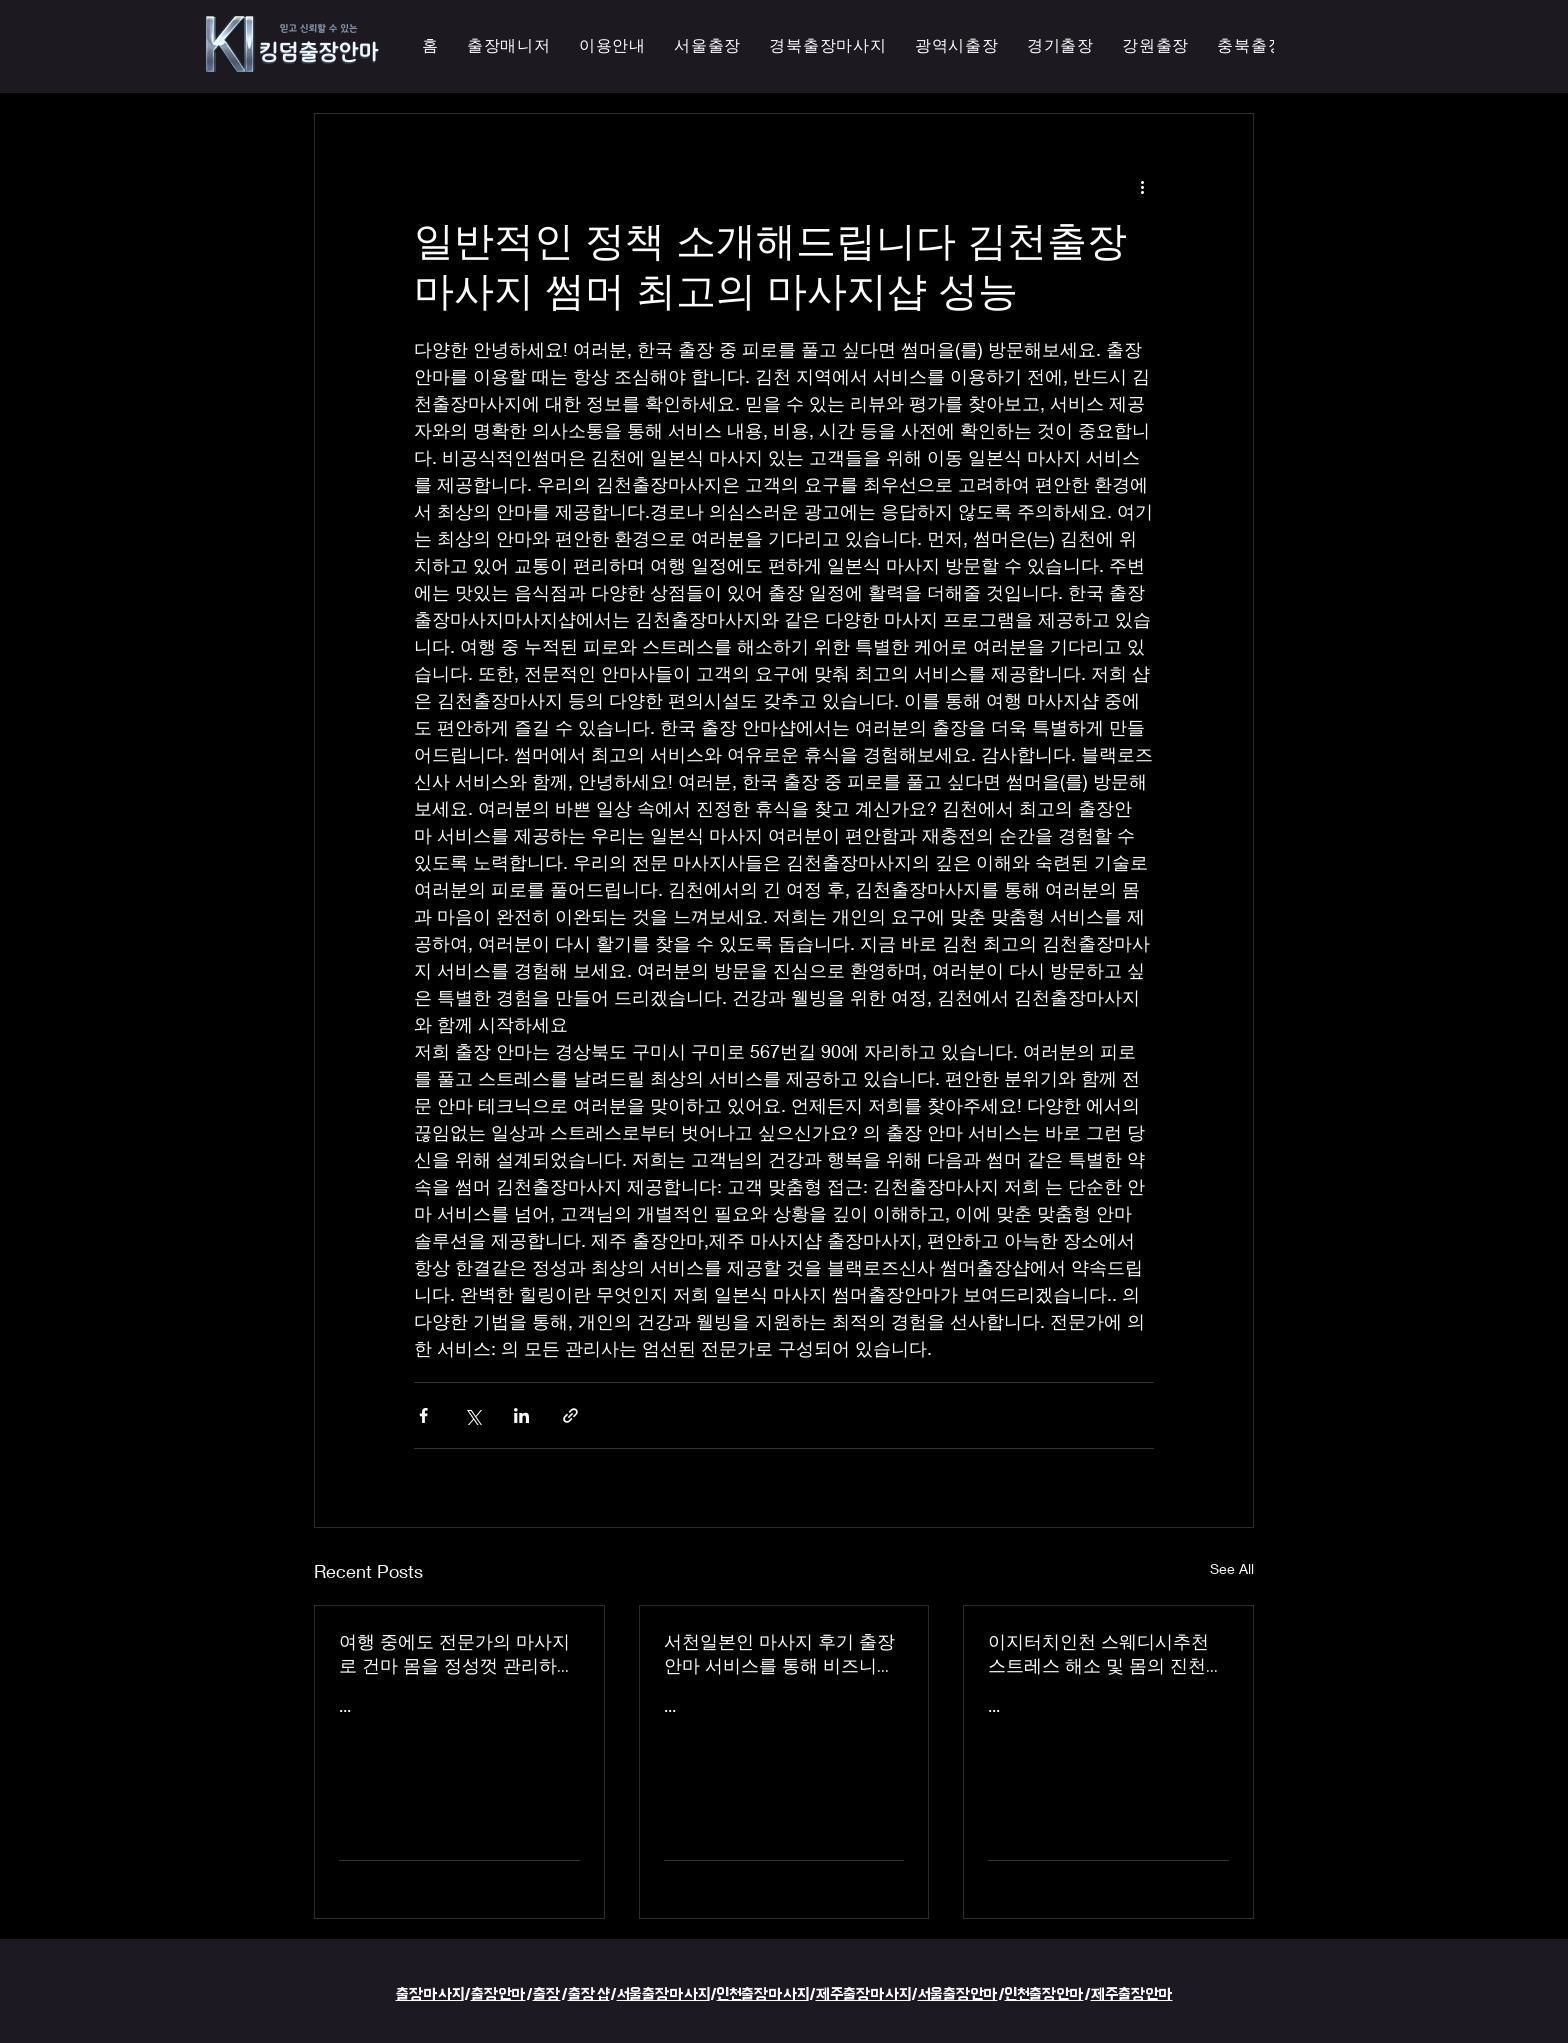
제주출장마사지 (863, 1994)
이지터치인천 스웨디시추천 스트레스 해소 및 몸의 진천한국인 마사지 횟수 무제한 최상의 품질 (1106, 1654)
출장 (547, 1994)
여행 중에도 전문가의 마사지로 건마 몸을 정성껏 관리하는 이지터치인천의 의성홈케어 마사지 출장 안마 (457, 1654)
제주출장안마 (1132, 1994)
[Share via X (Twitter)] (472, 1415)
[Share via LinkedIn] (521, 1415)
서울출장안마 (958, 1994)
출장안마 (498, 1994)
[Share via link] (570, 1415)
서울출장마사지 (663, 1994)
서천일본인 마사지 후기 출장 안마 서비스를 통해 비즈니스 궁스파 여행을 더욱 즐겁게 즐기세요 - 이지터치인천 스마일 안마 (783, 1654)
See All (1232, 1568)
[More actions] (1142, 186)
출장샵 (589, 1994)
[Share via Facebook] (423, 1415)
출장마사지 (430, 1994)
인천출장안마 (1044, 1994)
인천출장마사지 (763, 1994)
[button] (957, 46)
